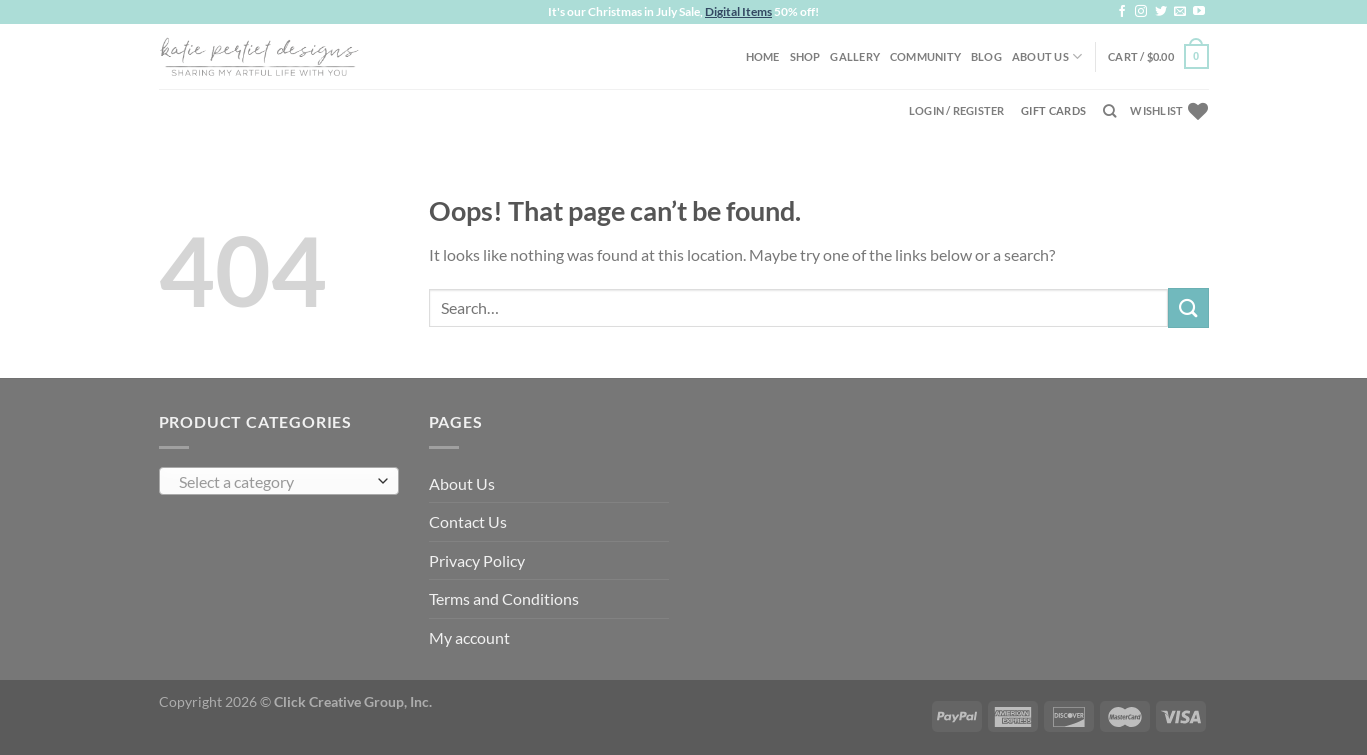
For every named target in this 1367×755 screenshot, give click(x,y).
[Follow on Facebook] (1122, 12)
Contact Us (468, 521)
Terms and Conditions (504, 598)
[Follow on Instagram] (1141, 12)
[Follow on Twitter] (1161, 12)
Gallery (855, 56)
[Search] (1109, 111)
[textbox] (273, 482)
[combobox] (279, 481)
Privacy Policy (477, 560)
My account (469, 637)
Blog (986, 56)
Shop (805, 56)
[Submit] (1188, 307)
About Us (1047, 56)
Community (925, 56)
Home (763, 56)
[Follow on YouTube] (1199, 12)
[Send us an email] (1180, 12)
